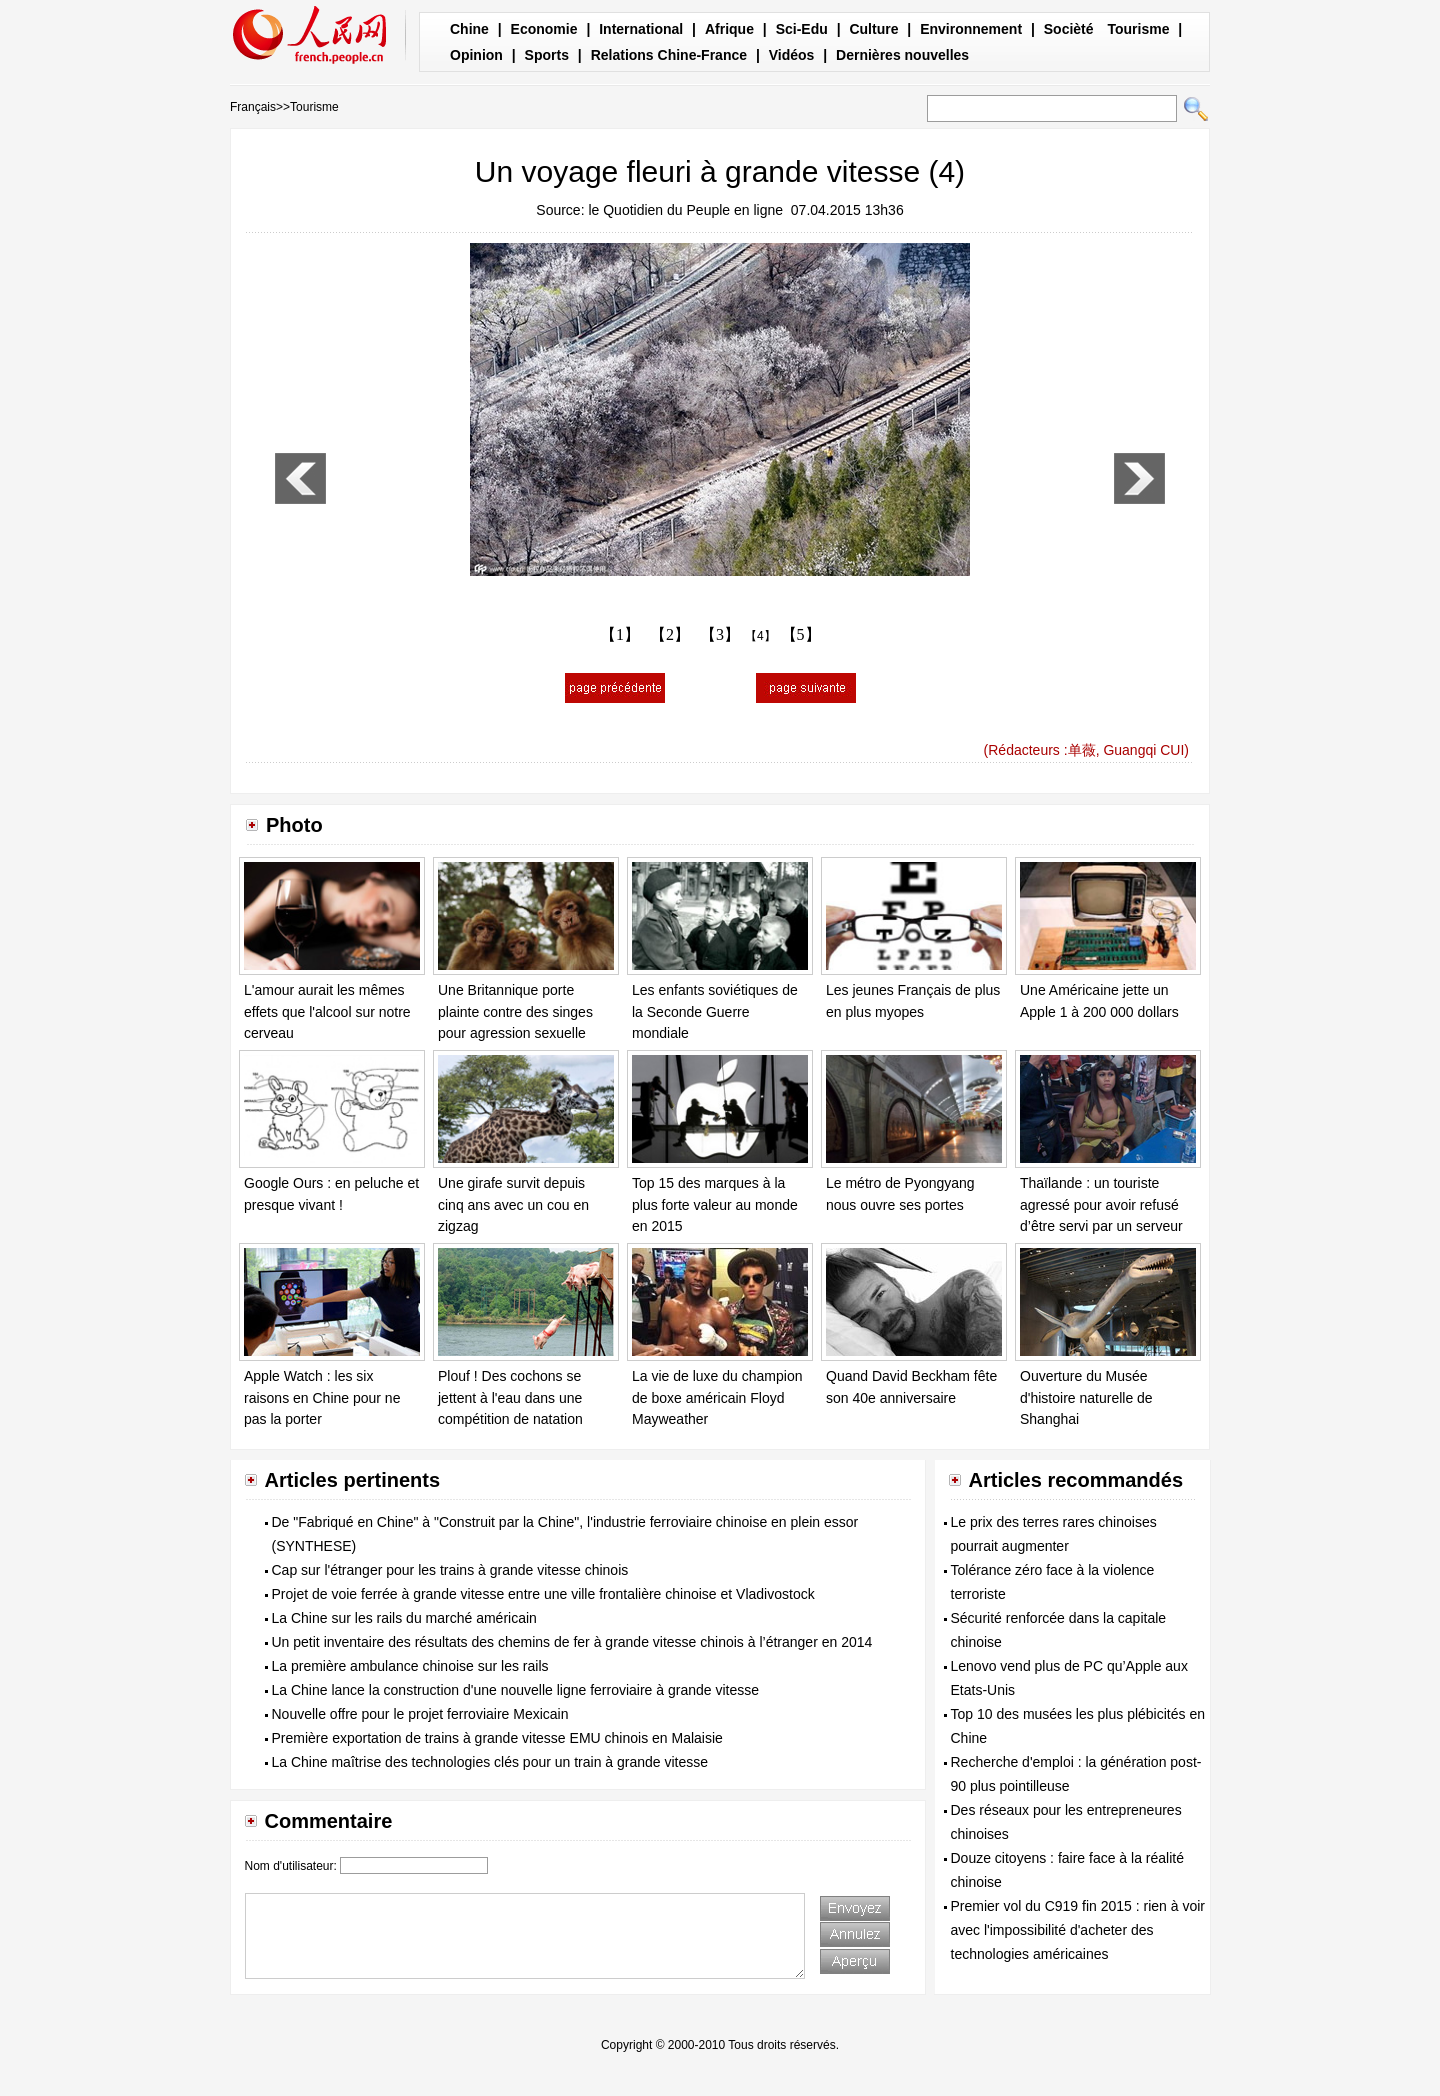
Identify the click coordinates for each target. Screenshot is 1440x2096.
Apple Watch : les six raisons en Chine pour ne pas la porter (322, 1397)
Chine (469, 29)
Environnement (971, 29)
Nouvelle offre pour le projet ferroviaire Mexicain (420, 1714)
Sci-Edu (802, 29)
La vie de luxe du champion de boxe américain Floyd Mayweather (717, 1397)
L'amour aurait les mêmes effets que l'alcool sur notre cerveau (327, 1011)
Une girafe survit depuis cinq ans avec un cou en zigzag (513, 1204)
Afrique (729, 29)
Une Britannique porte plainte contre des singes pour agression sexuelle (515, 1011)
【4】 (760, 636)
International (641, 29)
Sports (547, 55)
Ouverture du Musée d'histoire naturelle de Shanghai (1086, 1397)
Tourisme (1138, 29)
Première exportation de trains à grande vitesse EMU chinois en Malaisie (497, 1738)
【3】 (720, 634)
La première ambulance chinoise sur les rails (410, 1666)
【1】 (620, 634)
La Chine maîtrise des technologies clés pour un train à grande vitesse (490, 1762)
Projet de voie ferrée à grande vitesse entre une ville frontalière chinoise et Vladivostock (543, 1594)
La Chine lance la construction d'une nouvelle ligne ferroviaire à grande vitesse (516, 1690)
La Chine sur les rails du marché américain (404, 1618)
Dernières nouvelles (902, 55)
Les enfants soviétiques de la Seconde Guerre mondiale (715, 1011)
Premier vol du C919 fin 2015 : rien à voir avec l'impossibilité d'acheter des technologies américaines (1078, 1930)
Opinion (476, 55)
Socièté (1069, 29)
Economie (544, 29)
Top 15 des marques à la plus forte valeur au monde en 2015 (715, 1204)
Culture (873, 29)
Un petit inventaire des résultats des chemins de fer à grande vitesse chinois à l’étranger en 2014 (572, 1642)
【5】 (801, 634)
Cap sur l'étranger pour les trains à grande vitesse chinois (450, 1570)
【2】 (670, 634)
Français (253, 107)
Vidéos (792, 55)
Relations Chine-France (669, 55)
